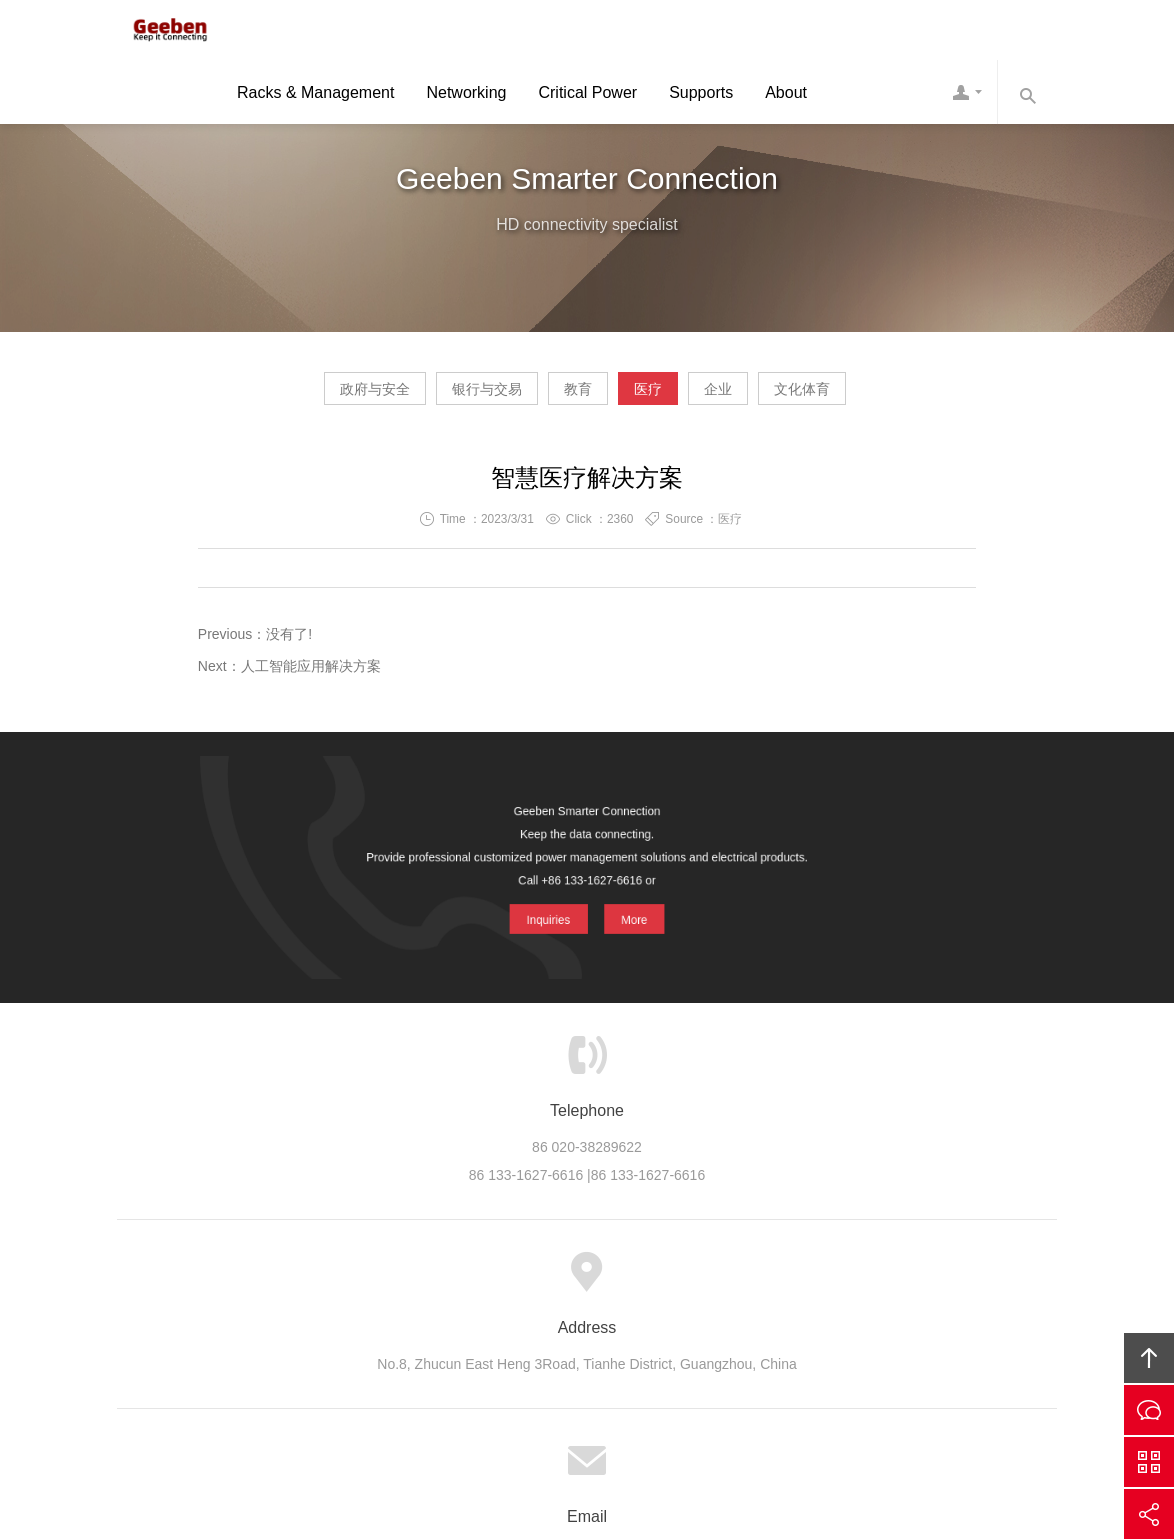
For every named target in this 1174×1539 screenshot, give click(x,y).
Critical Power (587, 96)
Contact (967, 96)
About (786, 96)
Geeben (162, 32)
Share (1149, 1514)
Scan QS (1149, 1462)
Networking (466, 96)
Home (308, 1282)
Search (1027, 96)
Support (582, 1282)
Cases (512, 1282)
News (651, 1282)
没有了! (289, 642)
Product (441, 1282)
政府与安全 (280, 396)
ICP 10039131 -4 (613, 1413)
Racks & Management (315, 96)
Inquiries (546, 913)
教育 (559, 396)
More (634, 913)
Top (1149, 1358)
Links (862, 1282)
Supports (701, 96)
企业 (775, 396)
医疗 (667, 396)
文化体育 (897, 396)
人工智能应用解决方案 (311, 674)
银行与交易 (430, 396)
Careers (720, 1282)
